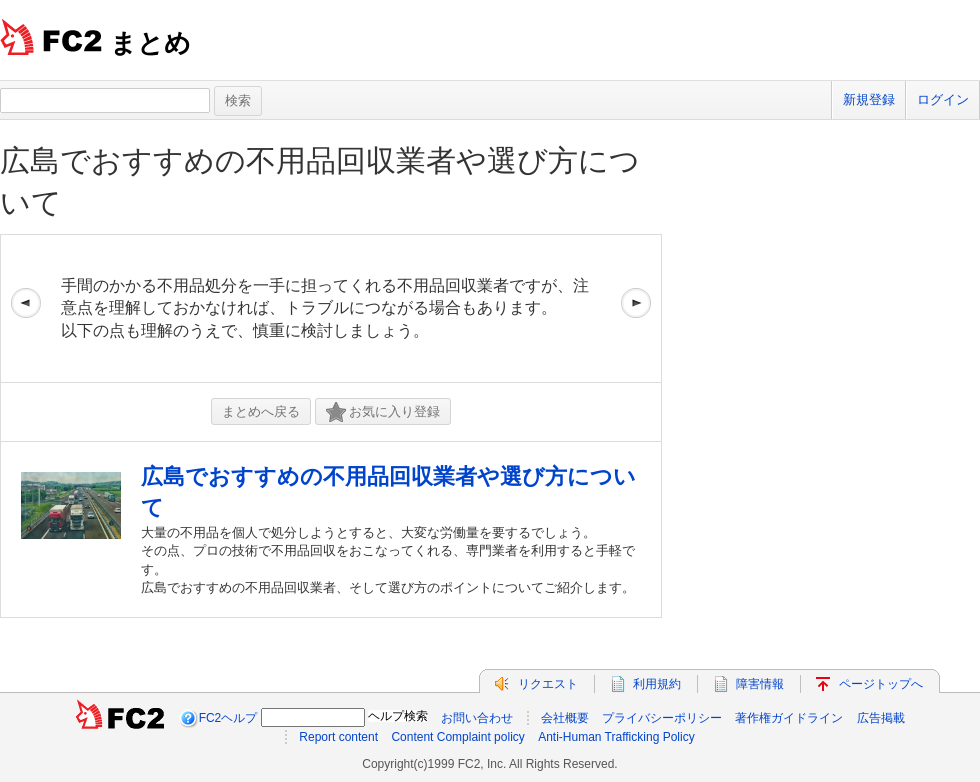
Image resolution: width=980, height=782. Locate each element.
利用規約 (657, 684)
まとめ (150, 43)
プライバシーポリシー (662, 718)
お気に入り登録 (383, 412)
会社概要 (565, 718)
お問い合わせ (477, 718)
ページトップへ (881, 684)
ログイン (943, 99)
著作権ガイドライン (789, 718)
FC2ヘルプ (228, 718)
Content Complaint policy (457, 737)
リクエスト (548, 684)
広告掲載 (881, 718)
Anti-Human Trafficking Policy (616, 737)
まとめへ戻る (261, 411)
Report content (338, 737)
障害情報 (760, 684)
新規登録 (869, 99)
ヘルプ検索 (398, 716)
